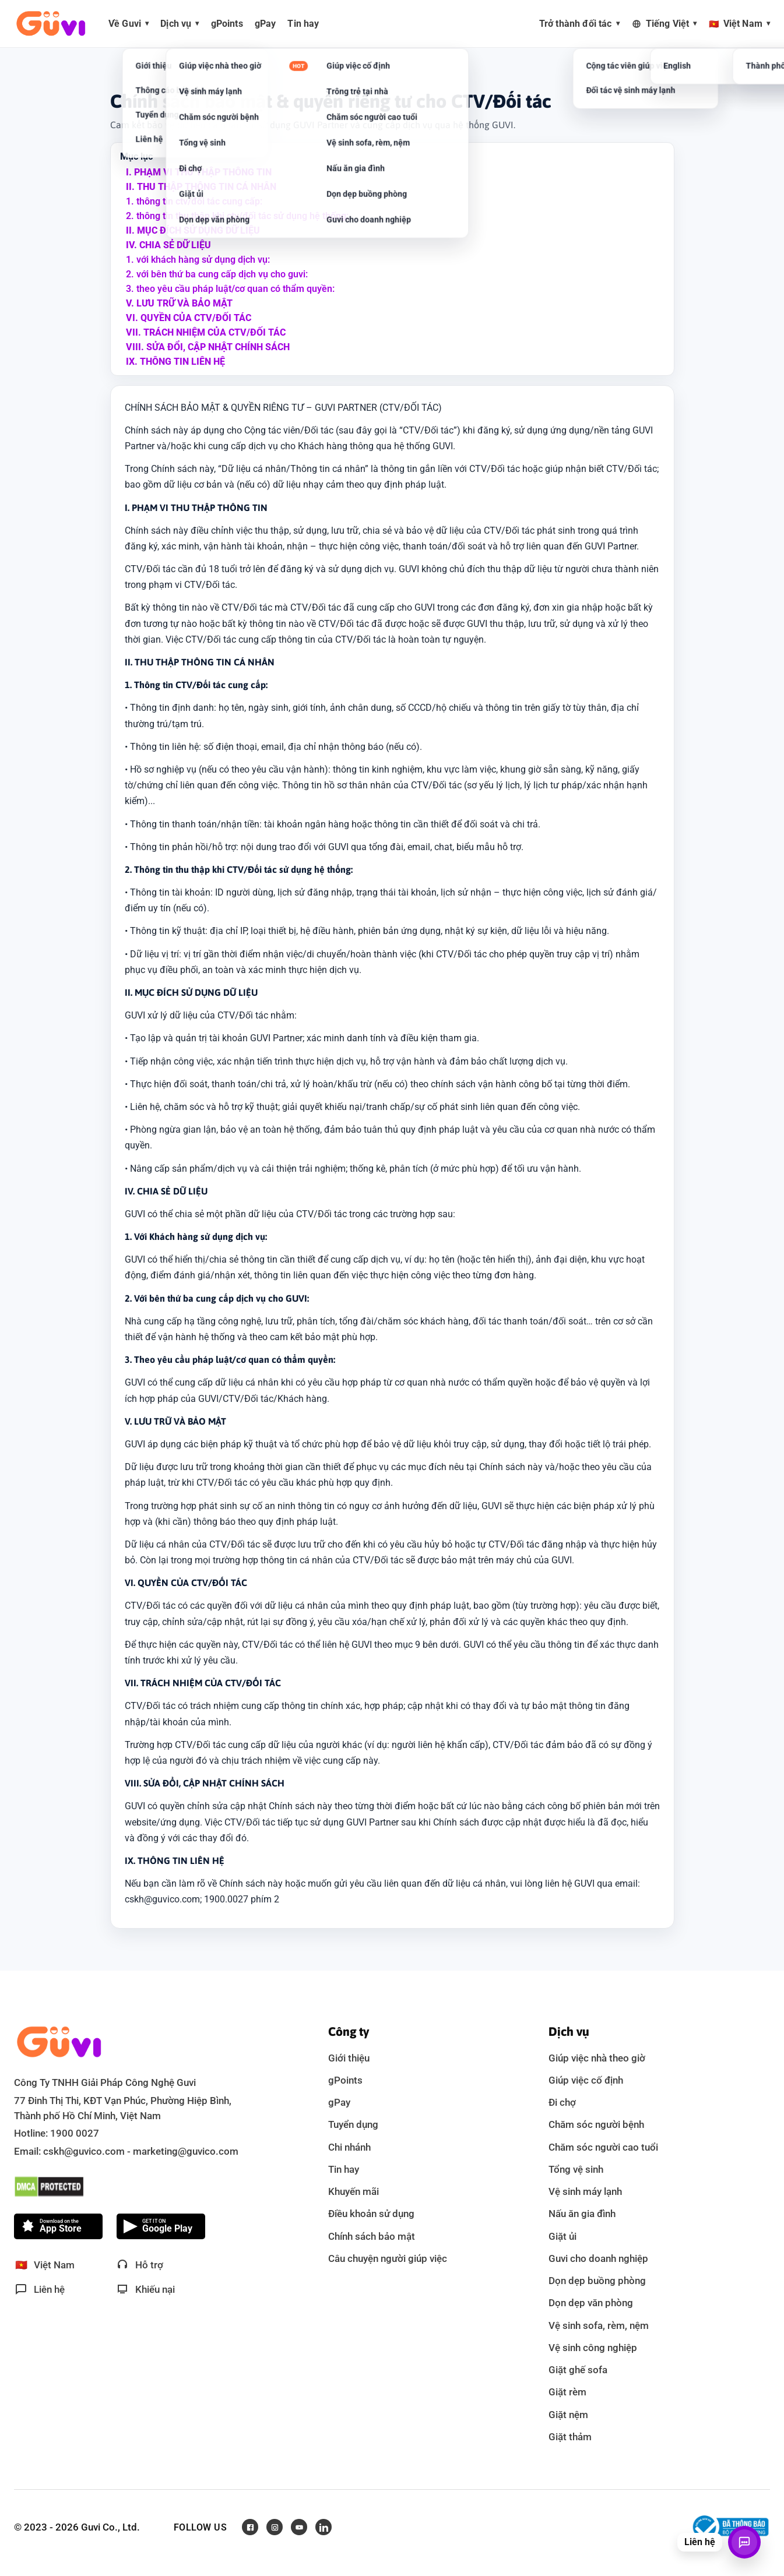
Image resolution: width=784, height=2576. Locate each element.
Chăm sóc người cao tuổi (603, 2147)
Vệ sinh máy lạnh (585, 2191)
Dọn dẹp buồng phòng (597, 2280)
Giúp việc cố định (586, 2080)
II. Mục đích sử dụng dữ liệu (193, 230)
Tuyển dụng (353, 2124)
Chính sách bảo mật (371, 2236)
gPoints (345, 2080)
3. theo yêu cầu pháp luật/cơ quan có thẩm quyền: (230, 288)
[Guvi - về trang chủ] (50, 23)
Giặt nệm (568, 2414)
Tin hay (343, 2169)
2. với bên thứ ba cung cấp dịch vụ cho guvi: (217, 274)
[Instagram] (274, 2527)
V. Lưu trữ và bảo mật (179, 303)
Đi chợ (562, 2102)
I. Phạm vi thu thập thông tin (199, 172)
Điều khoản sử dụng (371, 2213)
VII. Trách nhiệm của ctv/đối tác (206, 332)
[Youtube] (299, 2527)
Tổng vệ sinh (576, 2169)
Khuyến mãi (353, 2191)
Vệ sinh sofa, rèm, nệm (599, 2325)
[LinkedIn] (323, 2527)
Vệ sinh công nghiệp (593, 2347)
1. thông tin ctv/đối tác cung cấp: (194, 201)
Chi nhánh (349, 2147)
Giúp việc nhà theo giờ (597, 2058)
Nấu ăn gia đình (582, 2213)
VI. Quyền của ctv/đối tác (188, 317)
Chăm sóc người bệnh (596, 2124)
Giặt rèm (567, 2392)
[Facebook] (250, 2527)
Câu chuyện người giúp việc (387, 2258)
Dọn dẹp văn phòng (591, 2303)
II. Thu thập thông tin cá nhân (201, 186)
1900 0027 (74, 2133)
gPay (339, 2102)
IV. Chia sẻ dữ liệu (168, 245)
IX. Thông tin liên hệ (175, 361)
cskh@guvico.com (84, 2151)
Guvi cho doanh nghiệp (598, 2258)
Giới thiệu (349, 2058)
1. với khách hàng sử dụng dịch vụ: (198, 259)
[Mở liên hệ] (744, 2542)
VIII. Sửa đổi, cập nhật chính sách (208, 347)
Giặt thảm (570, 2437)
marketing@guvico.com (185, 2151)
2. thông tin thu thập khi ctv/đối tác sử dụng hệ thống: (237, 215)
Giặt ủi (562, 2236)
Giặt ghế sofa (578, 2370)
